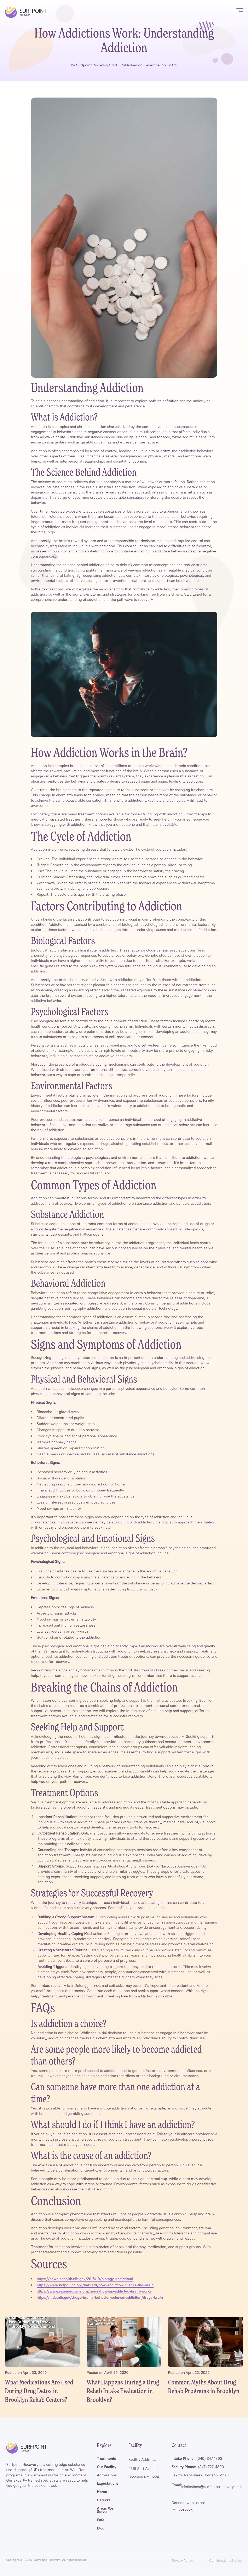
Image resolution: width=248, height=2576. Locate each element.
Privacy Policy (182, 2560)
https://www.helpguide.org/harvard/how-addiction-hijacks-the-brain (95, 2285)
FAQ (100, 2520)
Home (102, 2491)
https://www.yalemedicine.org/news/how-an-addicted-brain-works (94, 2291)
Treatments (106, 2458)
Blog (100, 2528)
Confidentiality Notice (225, 2560)
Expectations (108, 2483)
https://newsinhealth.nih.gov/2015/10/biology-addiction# (85, 2279)
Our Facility (106, 2467)
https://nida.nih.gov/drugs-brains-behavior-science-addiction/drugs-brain (100, 2297)
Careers (103, 2500)
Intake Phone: (197, 2458)
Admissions (107, 2475)
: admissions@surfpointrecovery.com (207, 2485)
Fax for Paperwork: (201, 2475)
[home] (26, 12)
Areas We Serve (105, 2510)
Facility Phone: (198, 2467)
